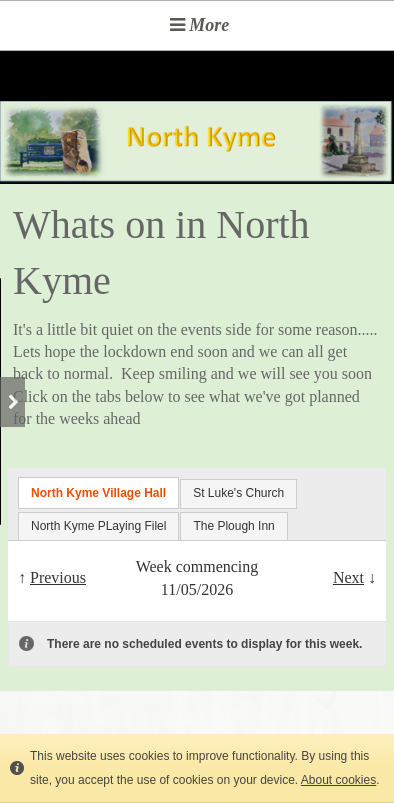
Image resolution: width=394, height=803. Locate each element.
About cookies (338, 780)
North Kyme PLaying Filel (98, 526)
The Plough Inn (233, 526)
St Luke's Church (238, 493)
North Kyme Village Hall (98, 493)
